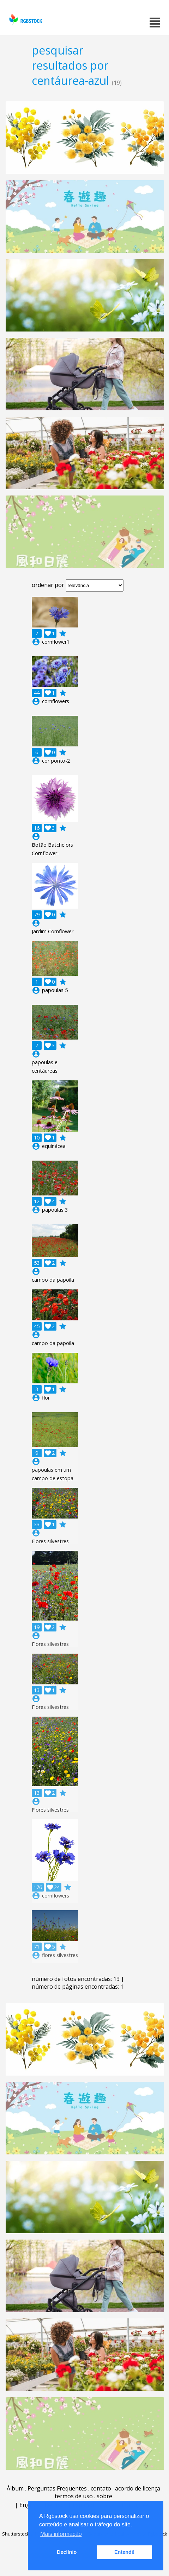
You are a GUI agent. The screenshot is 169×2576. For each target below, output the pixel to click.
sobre (104, 2496)
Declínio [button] (67, 2552)
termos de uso (74, 2496)
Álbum (15, 2488)
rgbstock (24, 19)
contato (101, 2488)
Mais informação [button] (61, 2534)
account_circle (36, 642)
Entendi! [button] (124, 2552)
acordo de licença (137, 2488)
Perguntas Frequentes (57, 2488)
